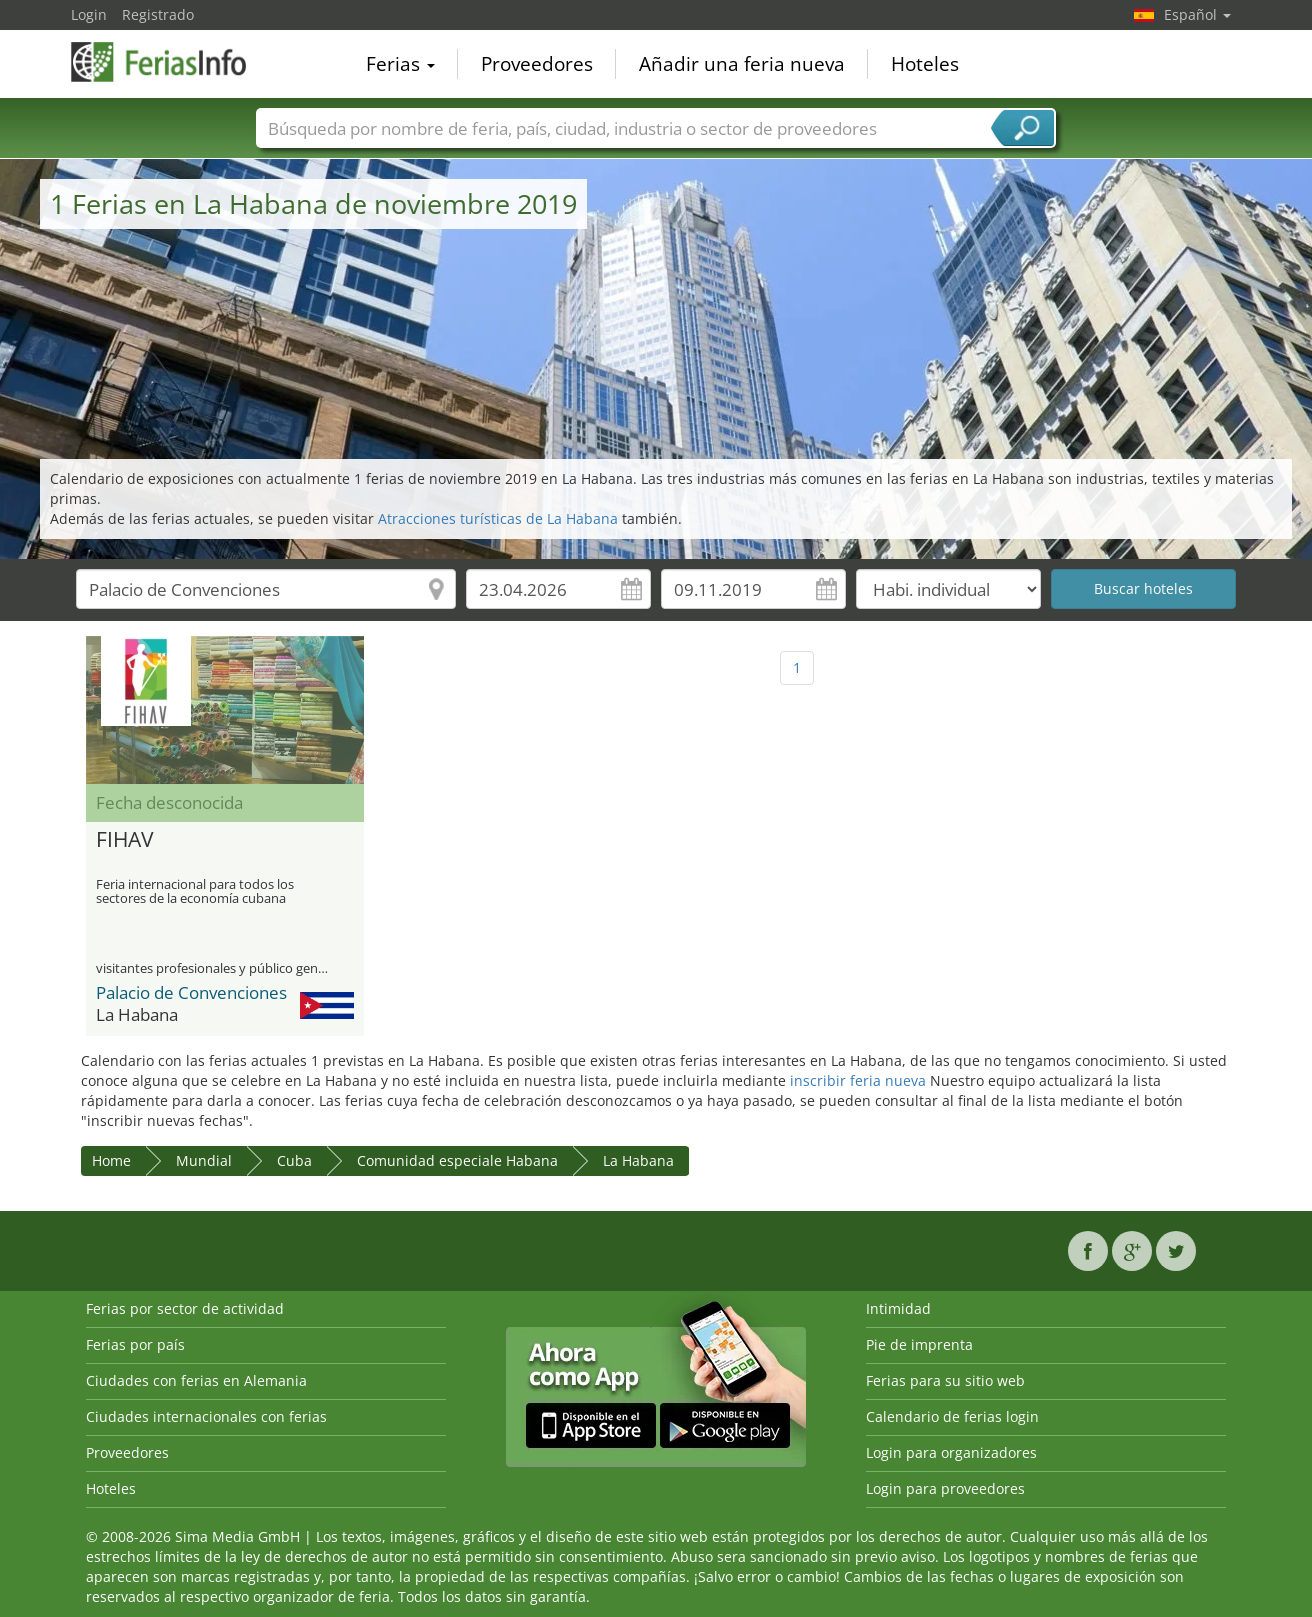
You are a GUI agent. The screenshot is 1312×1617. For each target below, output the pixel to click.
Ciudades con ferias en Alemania (196, 1380)
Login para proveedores (945, 1488)
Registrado (158, 14)
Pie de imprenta (919, 1344)
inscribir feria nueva (858, 1080)
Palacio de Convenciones (191, 992)
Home (111, 1160)
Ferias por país (135, 1344)
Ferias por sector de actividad (185, 1308)
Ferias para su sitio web (945, 1380)
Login (89, 14)
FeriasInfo (171, 62)
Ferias (400, 64)
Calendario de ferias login (952, 1416)
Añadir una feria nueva (742, 64)
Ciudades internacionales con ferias (206, 1416)
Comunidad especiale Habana (457, 1160)
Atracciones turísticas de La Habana (498, 518)
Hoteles (925, 64)
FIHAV (125, 840)
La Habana (638, 1160)
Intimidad (898, 1308)
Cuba (294, 1160)
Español (1197, 14)
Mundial (204, 1160)
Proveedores (537, 64)
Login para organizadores (951, 1452)
